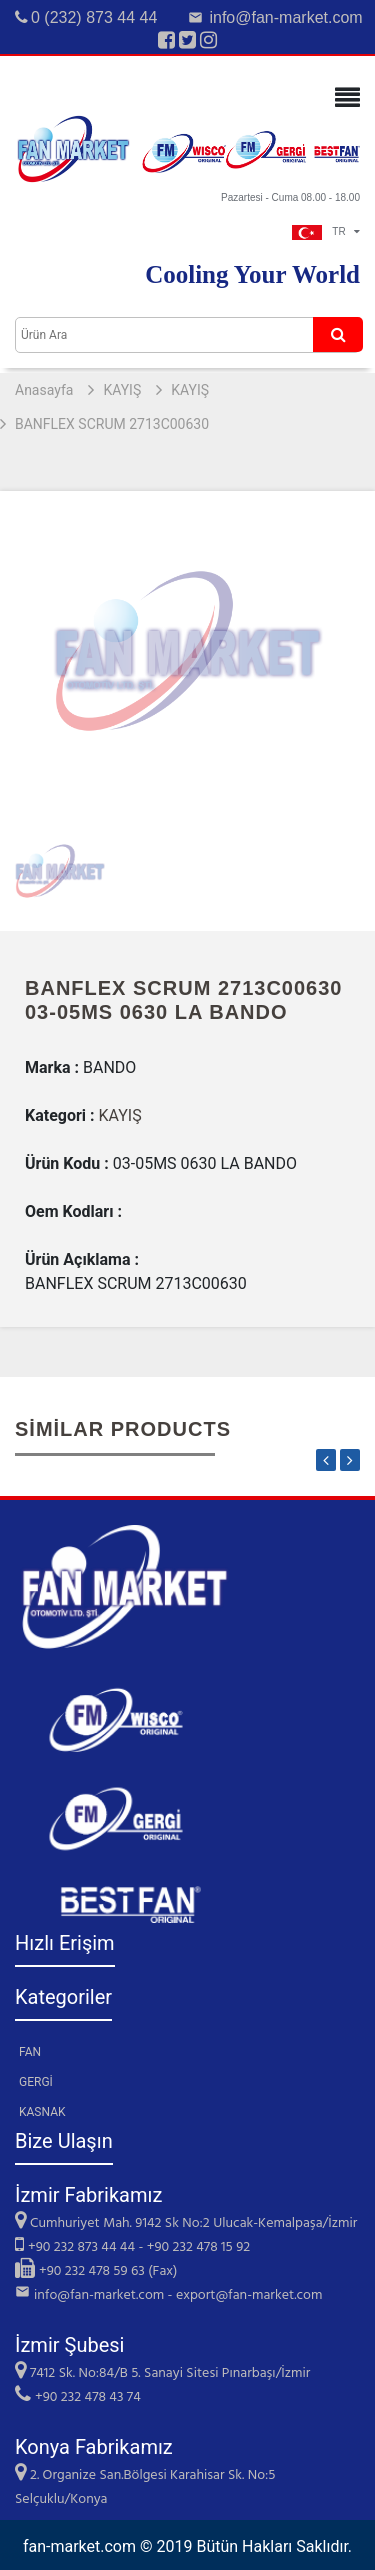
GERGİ (36, 2082)
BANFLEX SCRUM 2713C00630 (112, 424)
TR (326, 231)
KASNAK (42, 2112)
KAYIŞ (122, 390)
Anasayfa (44, 390)
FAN (30, 2052)
